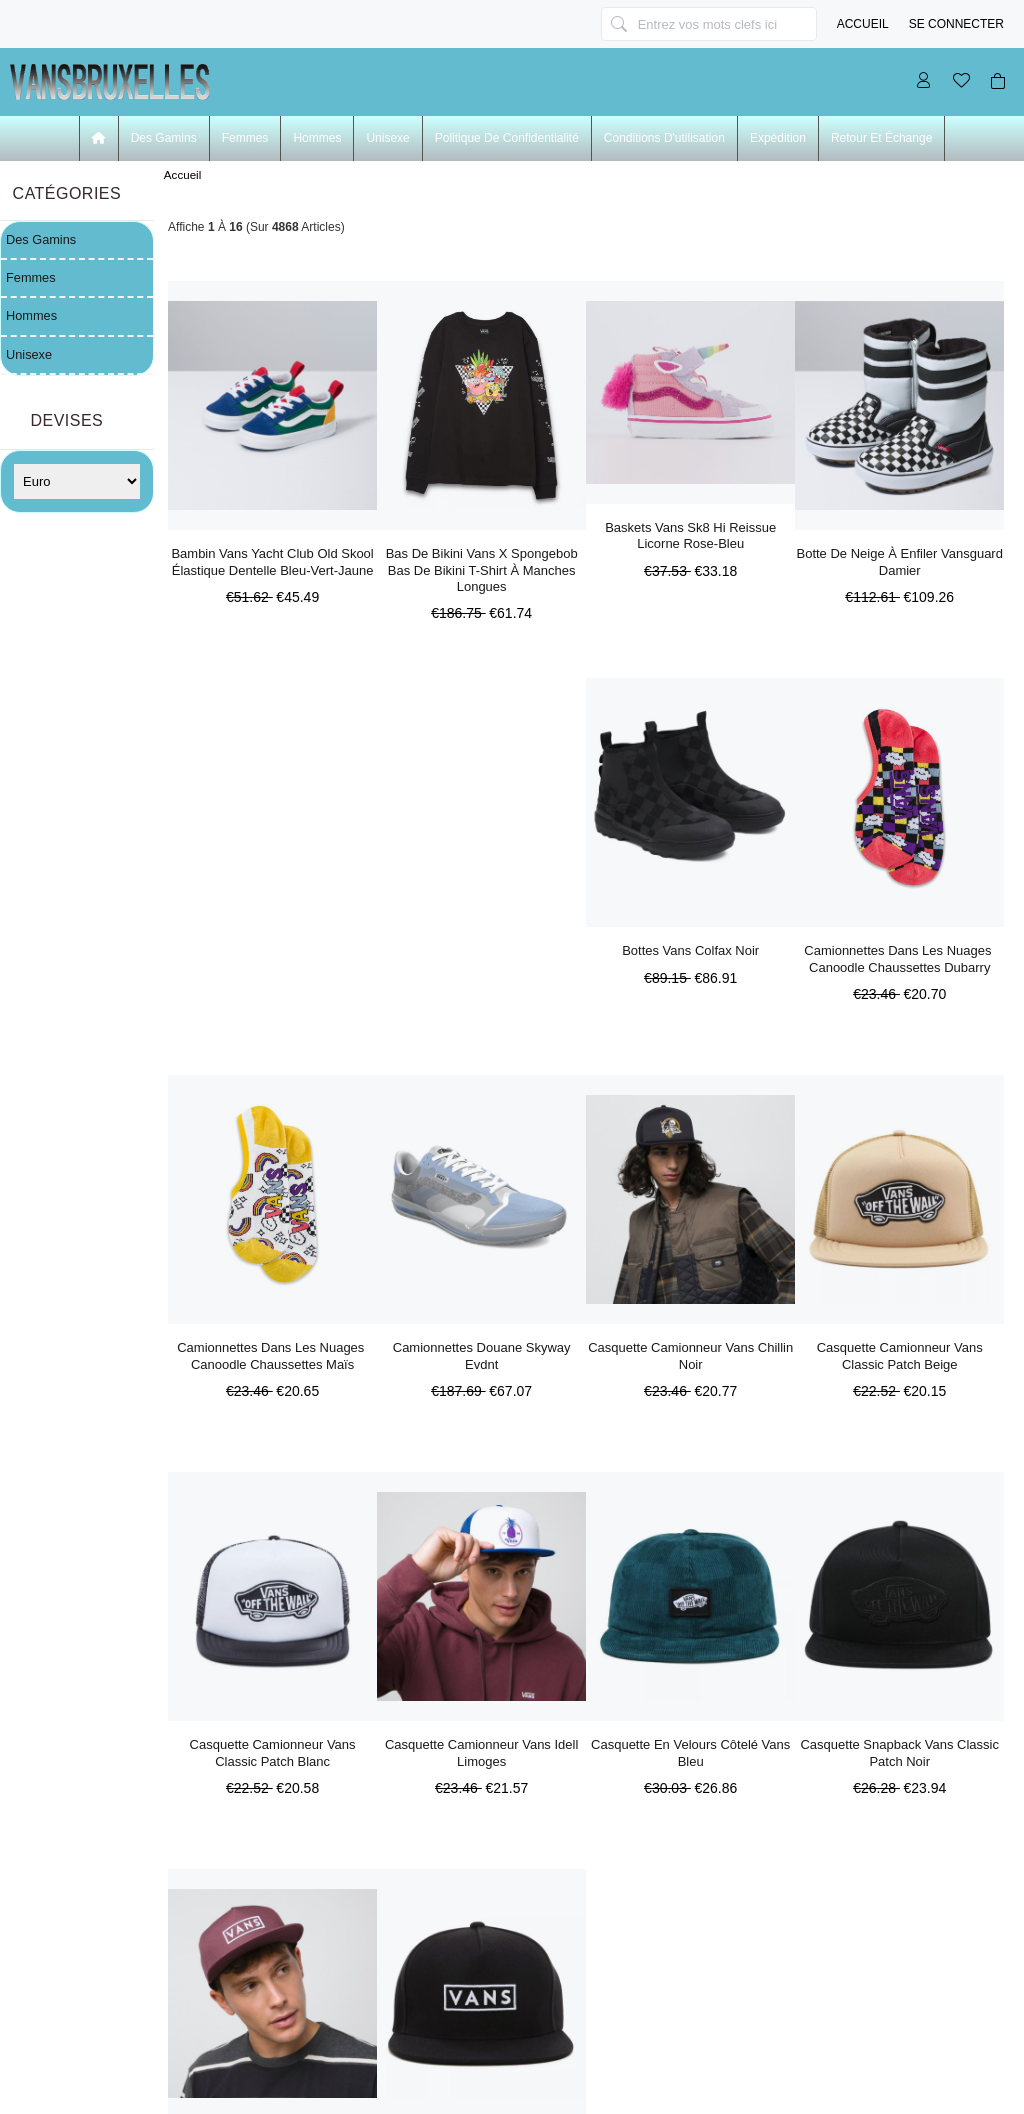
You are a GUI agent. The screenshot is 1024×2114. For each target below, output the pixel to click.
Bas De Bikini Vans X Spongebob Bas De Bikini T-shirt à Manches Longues (482, 569)
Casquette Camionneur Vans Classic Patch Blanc (273, 1752)
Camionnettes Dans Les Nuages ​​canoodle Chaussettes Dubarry (899, 958)
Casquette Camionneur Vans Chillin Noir (690, 1355)
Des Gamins (164, 138)
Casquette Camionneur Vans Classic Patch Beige (900, 1355)
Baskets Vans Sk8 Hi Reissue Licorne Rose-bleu (690, 535)
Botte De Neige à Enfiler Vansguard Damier (900, 561)
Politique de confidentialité (507, 138)
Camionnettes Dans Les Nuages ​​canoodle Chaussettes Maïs (272, 1355)
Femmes (245, 138)
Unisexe (387, 138)
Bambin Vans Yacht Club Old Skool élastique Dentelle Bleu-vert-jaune (272, 561)
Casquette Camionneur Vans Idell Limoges (481, 1752)
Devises (67, 420)
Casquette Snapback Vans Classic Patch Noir (899, 1752)
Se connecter (956, 24)
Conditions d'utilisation (664, 138)
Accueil (863, 24)
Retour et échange (881, 138)
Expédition (778, 138)
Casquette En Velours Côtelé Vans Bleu (690, 1752)
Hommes (317, 138)
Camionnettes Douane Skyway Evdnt (482, 1355)
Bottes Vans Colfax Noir (690, 950)
